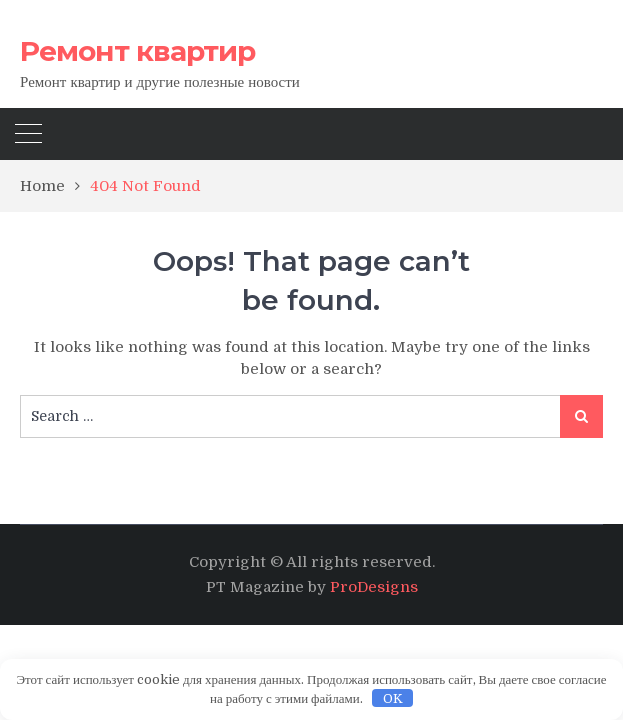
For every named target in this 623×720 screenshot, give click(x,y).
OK (393, 698)
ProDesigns (374, 587)
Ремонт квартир (137, 51)
